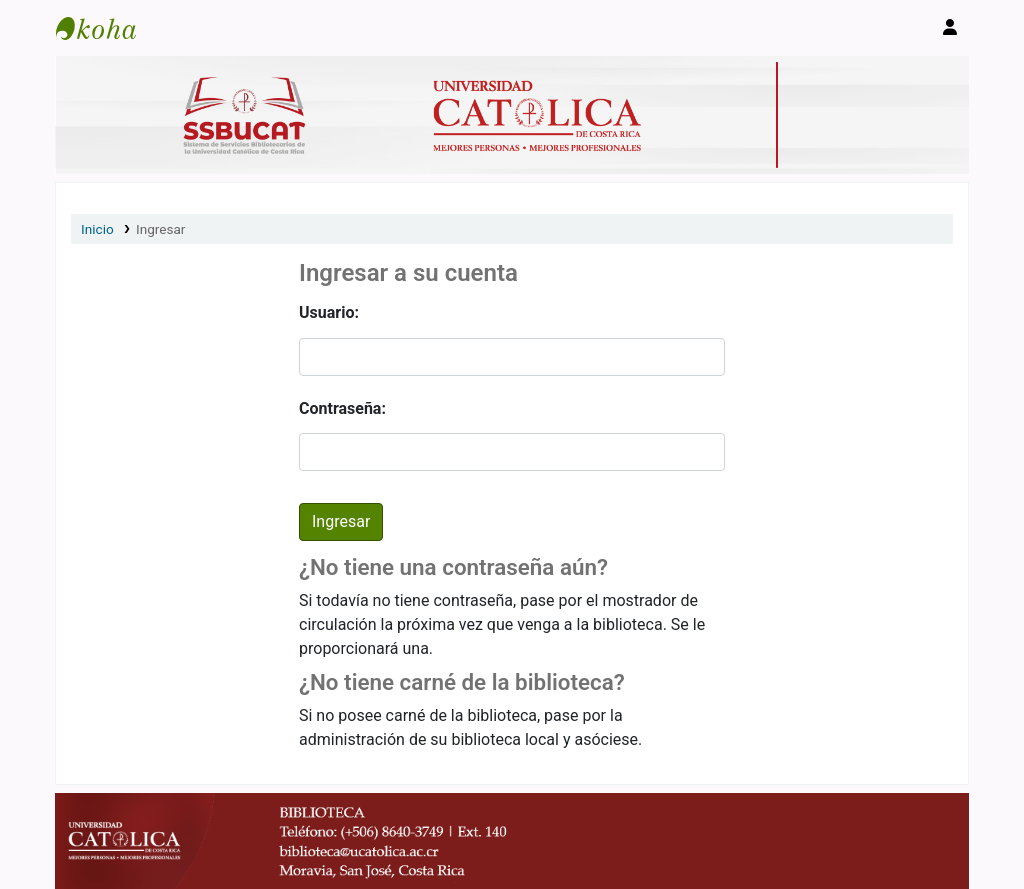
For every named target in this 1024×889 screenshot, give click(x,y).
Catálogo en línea (106, 28)
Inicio (97, 229)
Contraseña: (342, 408)
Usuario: (329, 312)
